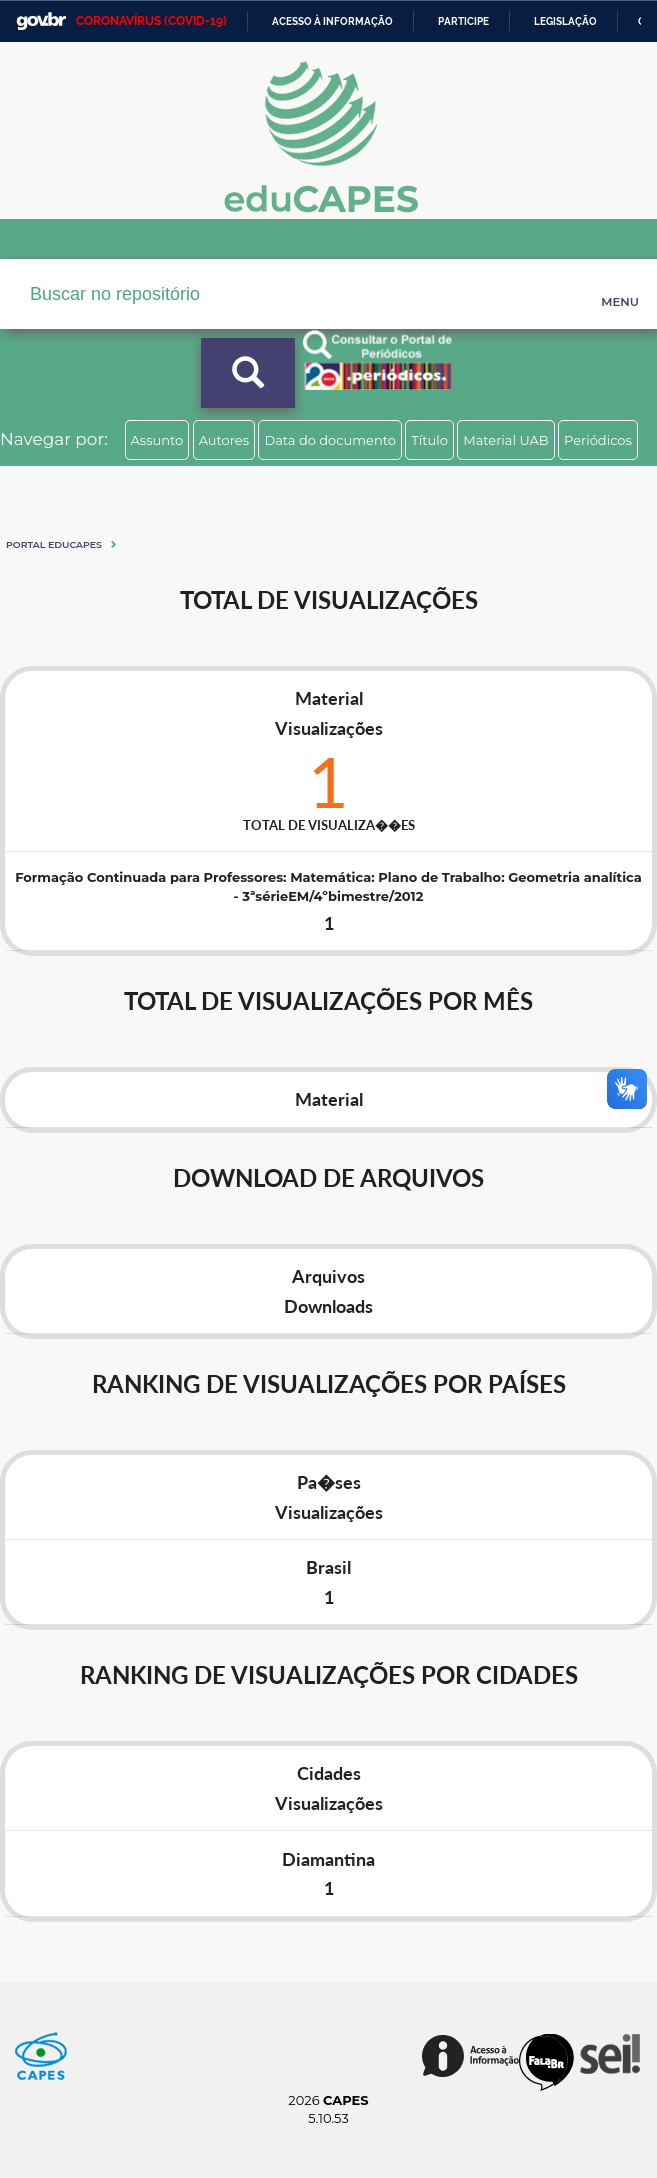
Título (429, 440)
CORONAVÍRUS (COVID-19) (151, 21)
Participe (463, 21)
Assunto (157, 440)
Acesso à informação (332, 21)
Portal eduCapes (54, 544)
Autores (224, 440)
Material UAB (505, 440)
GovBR (41, 21)
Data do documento (330, 440)
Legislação (565, 21)
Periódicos (598, 440)
